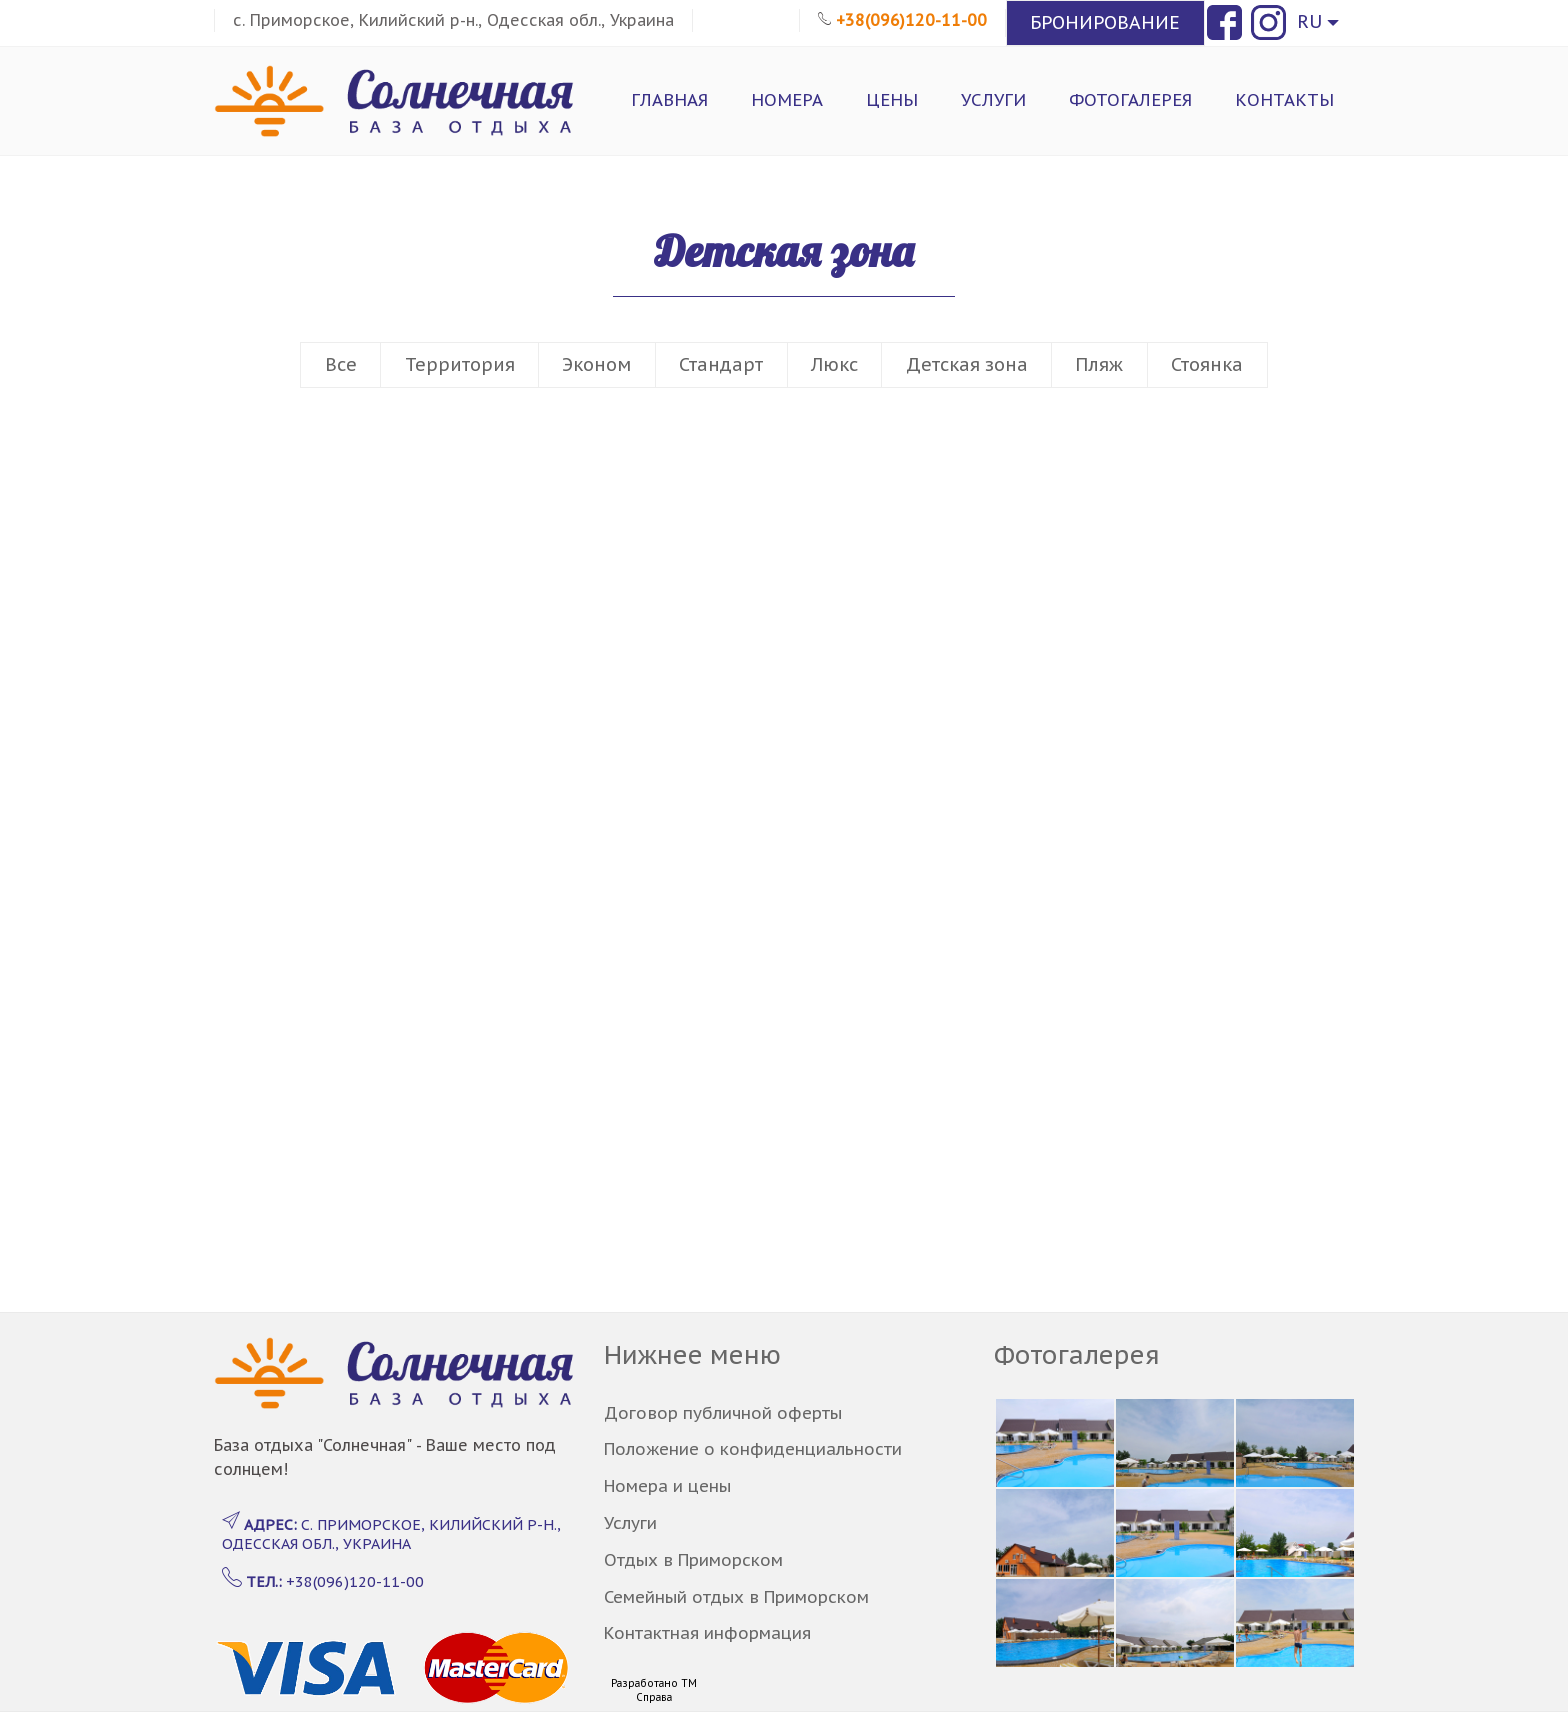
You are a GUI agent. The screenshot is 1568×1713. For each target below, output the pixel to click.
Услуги (993, 100)
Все (341, 364)
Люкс (834, 364)
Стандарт (721, 364)
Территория (460, 364)
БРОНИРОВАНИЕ (1105, 22)
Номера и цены (667, 1486)
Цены (892, 100)
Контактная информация (707, 1633)
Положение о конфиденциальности (753, 1449)
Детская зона (967, 364)
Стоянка (1207, 364)
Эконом (596, 364)
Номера (787, 100)
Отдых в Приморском (693, 1560)
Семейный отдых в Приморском (736, 1597)
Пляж (1099, 364)
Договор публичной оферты (723, 1413)
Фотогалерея (1130, 100)
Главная (669, 100)
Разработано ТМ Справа (654, 1691)
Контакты (1284, 100)
